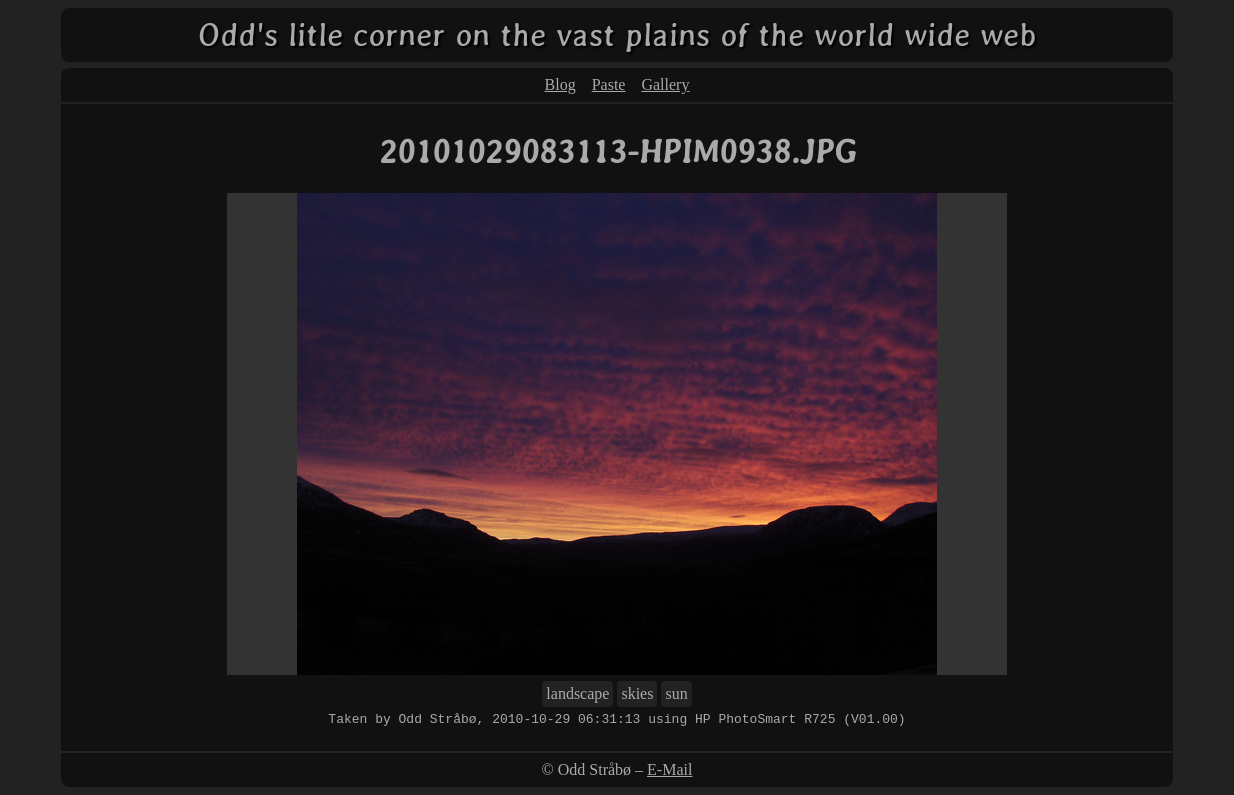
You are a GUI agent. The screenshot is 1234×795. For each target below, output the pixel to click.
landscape (577, 693)
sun (676, 693)
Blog (560, 84)
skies (637, 693)
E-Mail (669, 769)
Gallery (665, 84)
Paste (609, 84)
